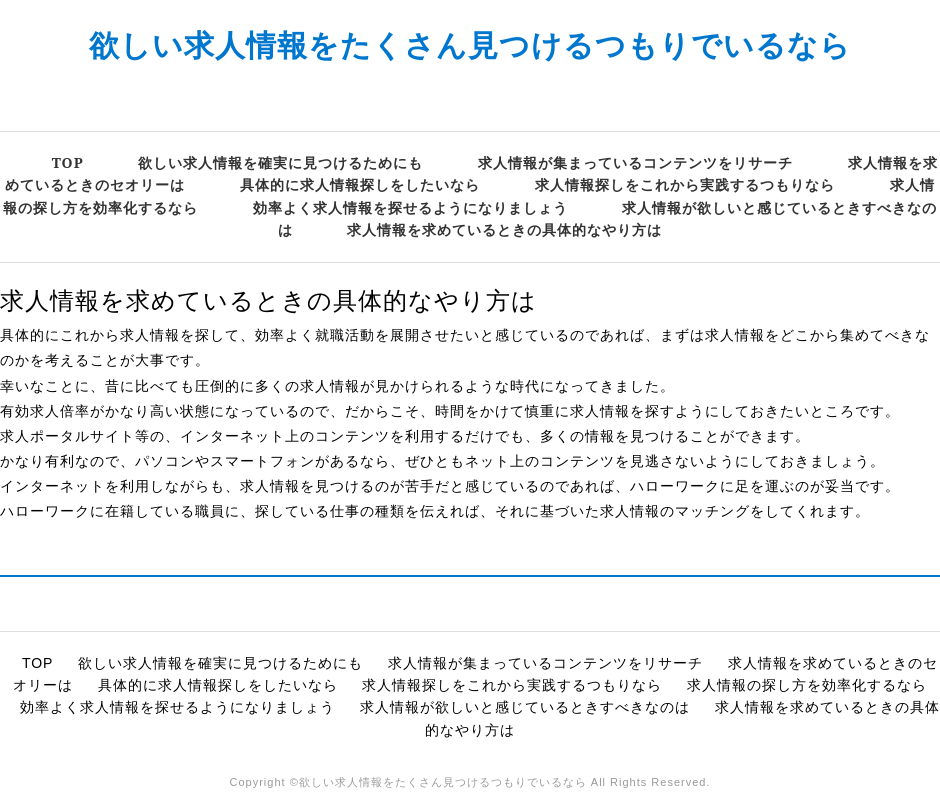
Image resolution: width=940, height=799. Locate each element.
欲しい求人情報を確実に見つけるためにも (280, 162)
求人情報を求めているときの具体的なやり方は (504, 229)
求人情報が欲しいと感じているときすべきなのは (525, 707)
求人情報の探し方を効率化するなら (807, 685)
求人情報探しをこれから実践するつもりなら (685, 184)
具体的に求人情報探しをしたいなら (360, 184)
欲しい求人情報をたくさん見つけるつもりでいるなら (470, 44)
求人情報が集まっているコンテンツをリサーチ (635, 162)
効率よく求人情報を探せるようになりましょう (410, 207)
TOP (68, 162)
